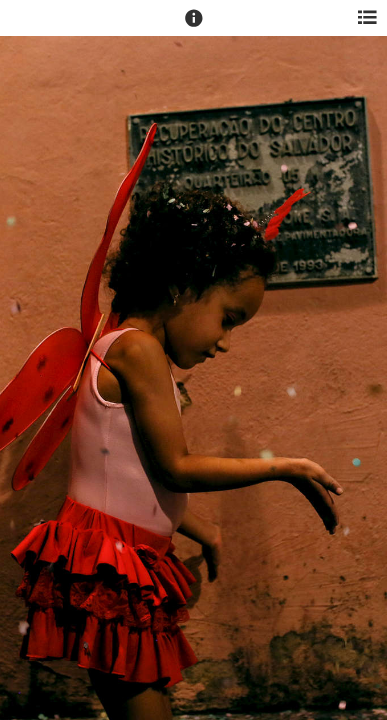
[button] (194, 27)
